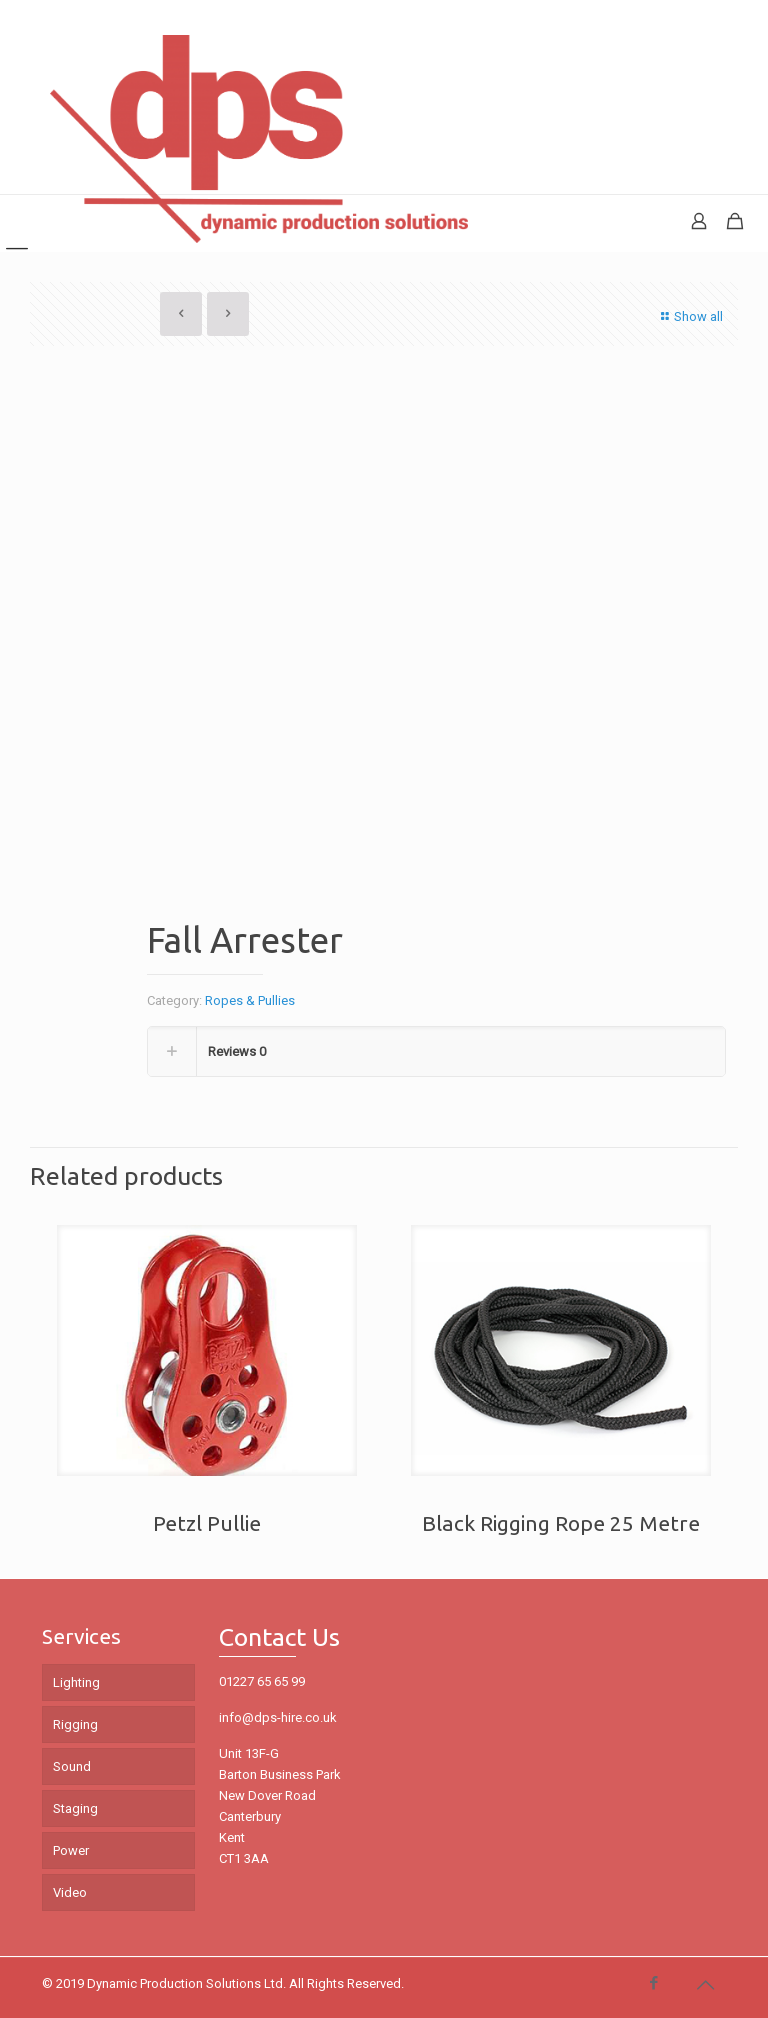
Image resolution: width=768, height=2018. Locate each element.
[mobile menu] (17, 223)
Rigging (75, 1724)
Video (70, 1892)
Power (71, 1850)
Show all (689, 316)
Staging (75, 1808)
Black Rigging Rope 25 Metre (561, 1523)
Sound (72, 1766)
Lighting (76, 1682)
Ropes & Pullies (250, 1000)
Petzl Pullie (207, 1523)
